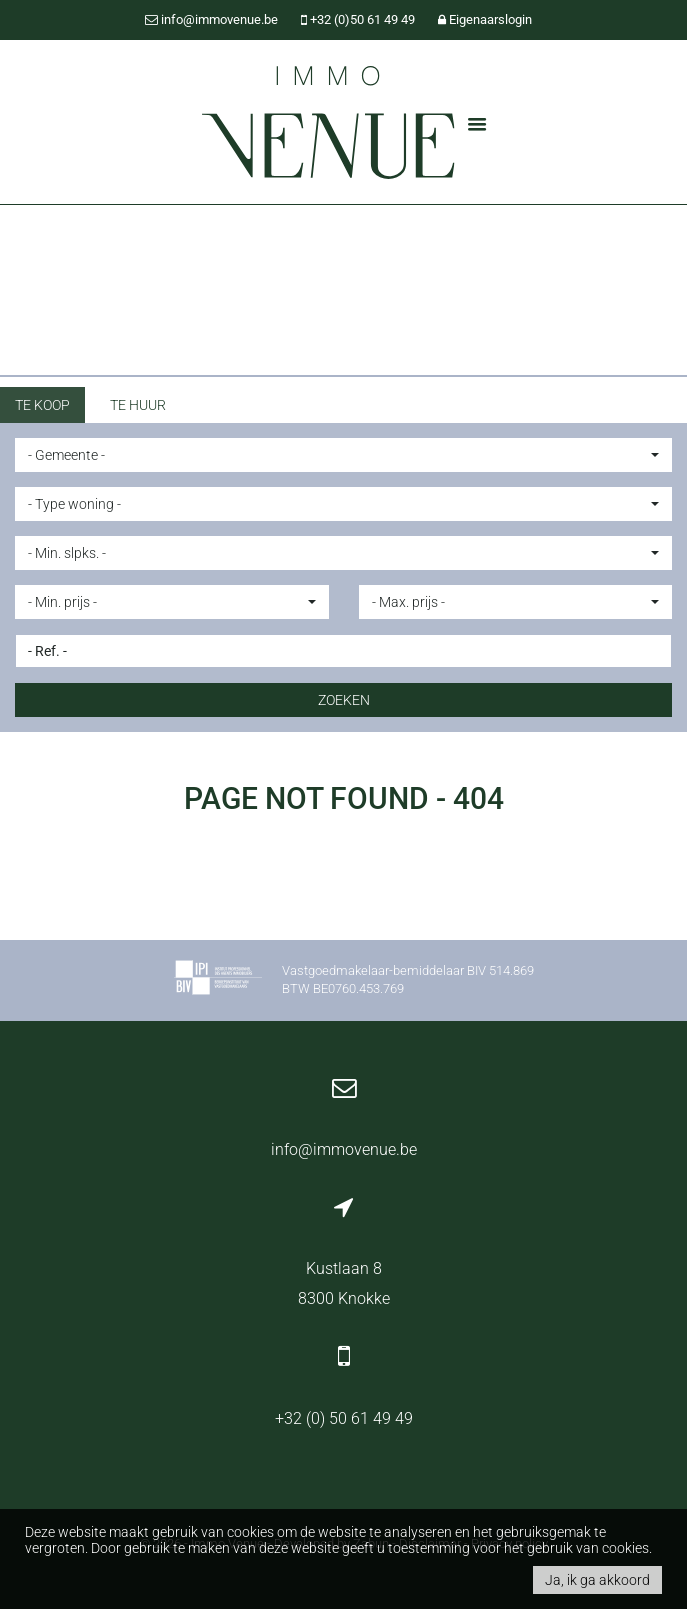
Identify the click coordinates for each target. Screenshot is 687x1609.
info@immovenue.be (344, 1149)
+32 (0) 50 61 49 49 (344, 1418)
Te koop (42, 405)
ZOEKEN (344, 700)
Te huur (138, 405)
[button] (343, 455)
